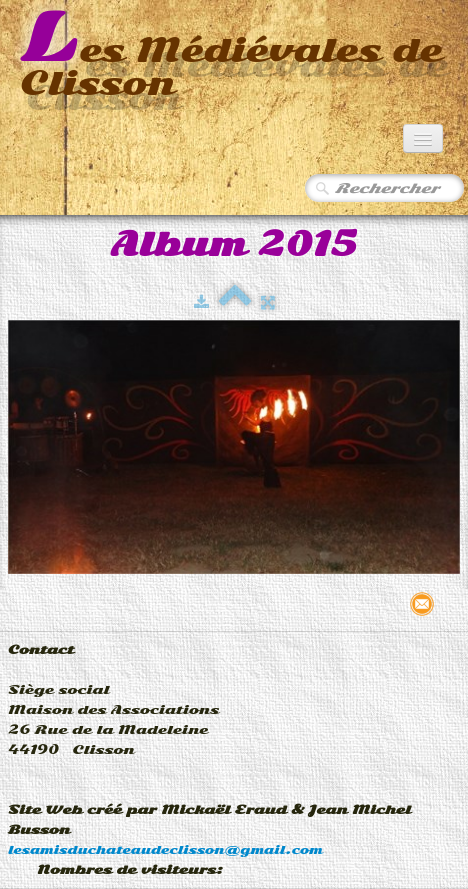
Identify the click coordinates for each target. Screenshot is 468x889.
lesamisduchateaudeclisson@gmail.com (165, 850)
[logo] (234, 56)
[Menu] (423, 138)
